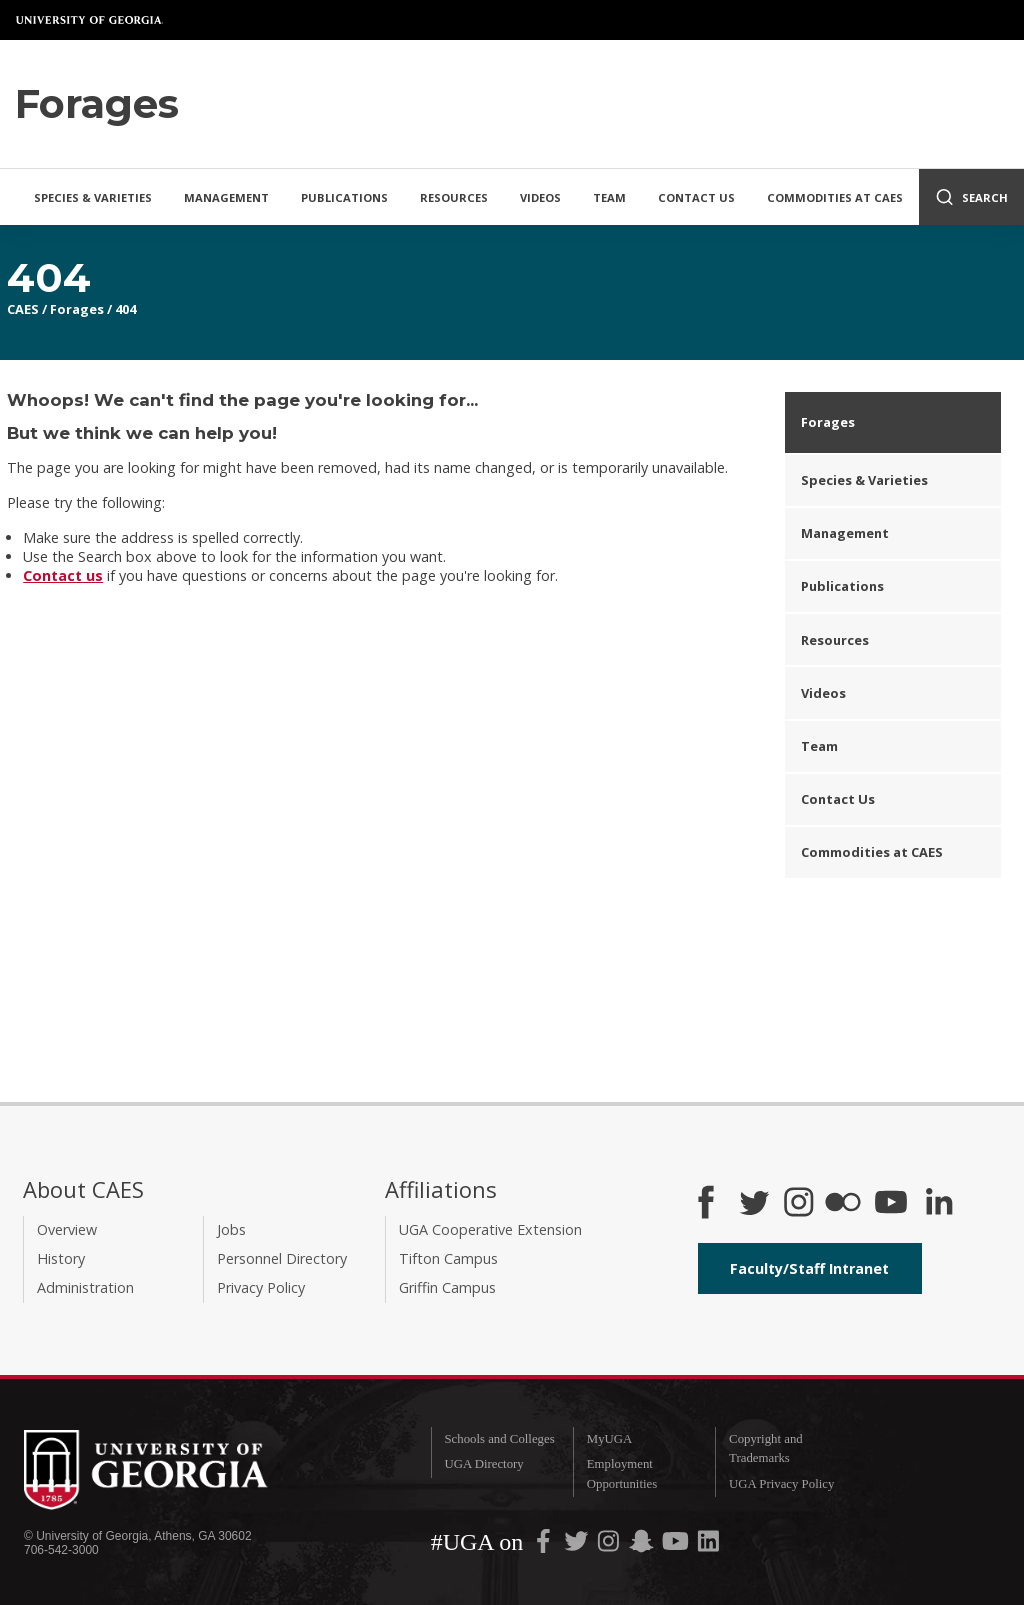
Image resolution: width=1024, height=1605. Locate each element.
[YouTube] (891, 1204)
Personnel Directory (282, 1258)
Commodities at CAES (835, 197)
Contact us (63, 575)
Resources (454, 197)
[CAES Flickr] (843, 1204)
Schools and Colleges (499, 1439)
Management (226, 197)
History (61, 1258)
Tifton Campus (448, 1258)
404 (125, 309)
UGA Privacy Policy (781, 1484)
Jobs (231, 1229)
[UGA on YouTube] (677, 1546)
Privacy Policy (261, 1287)
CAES (23, 309)
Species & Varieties (93, 197)
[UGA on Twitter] (578, 1546)
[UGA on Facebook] (545, 1546)
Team (609, 197)
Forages (77, 309)
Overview (67, 1229)
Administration (85, 1287)
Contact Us (696, 197)
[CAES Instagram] (799, 1204)
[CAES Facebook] (706, 1204)
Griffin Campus (447, 1287)
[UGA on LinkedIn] (708, 1546)
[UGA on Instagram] (610, 1546)
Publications (344, 197)
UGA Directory (483, 1464)
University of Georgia (90, 20)
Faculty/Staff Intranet (809, 1268)
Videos (540, 197)
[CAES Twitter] (754, 1204)
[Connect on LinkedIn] (939, 1204)
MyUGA (610, 1439)
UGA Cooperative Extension (490, 1229)
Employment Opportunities (622, 1473)
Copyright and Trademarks (766, 1448)
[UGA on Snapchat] (641, 1546)
